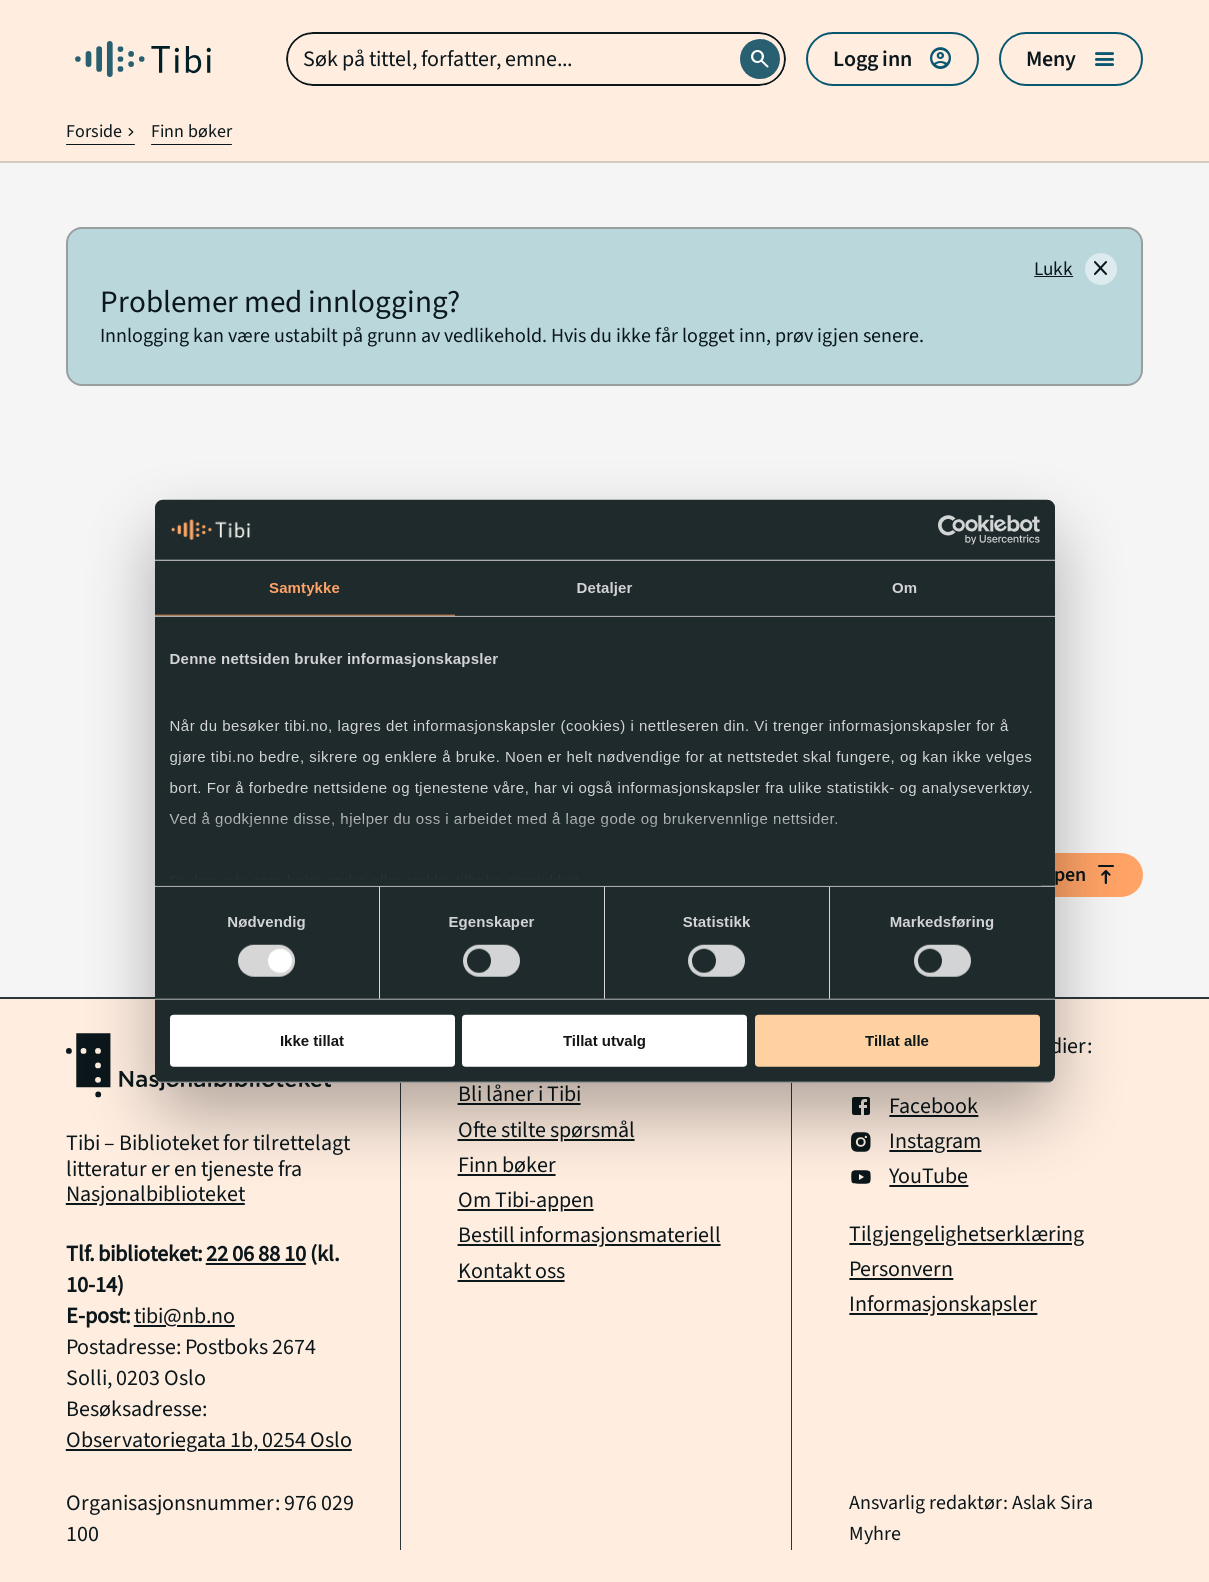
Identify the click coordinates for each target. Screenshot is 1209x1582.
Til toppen (1059, 875)
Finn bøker (191, 131)
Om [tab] (904, 587)
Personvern (901, 1269)
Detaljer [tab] (605, 587)
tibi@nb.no (184, 1316)
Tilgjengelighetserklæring (966, 1234)
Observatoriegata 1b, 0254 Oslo (209, 1440)
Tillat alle (897, 1040)
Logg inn (892, 59)
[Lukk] (1075, 269)
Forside (101, 131)
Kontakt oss (511, 1271)
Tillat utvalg (604, 1040)
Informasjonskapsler (943, 1304)
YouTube (908, 1176)
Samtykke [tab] (304, 587)
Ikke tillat (312, 1040)
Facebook (913, 1106)
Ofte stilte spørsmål (546, 1130)
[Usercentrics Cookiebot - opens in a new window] (952, 530)
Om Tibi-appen (526, 1200)
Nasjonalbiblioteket (155, 1194)
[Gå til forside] (143, 59)
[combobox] (536, 59)
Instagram (915, 1141)
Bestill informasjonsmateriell (589, 1235)
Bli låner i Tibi (519, 1094)
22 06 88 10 (256, 1254)
